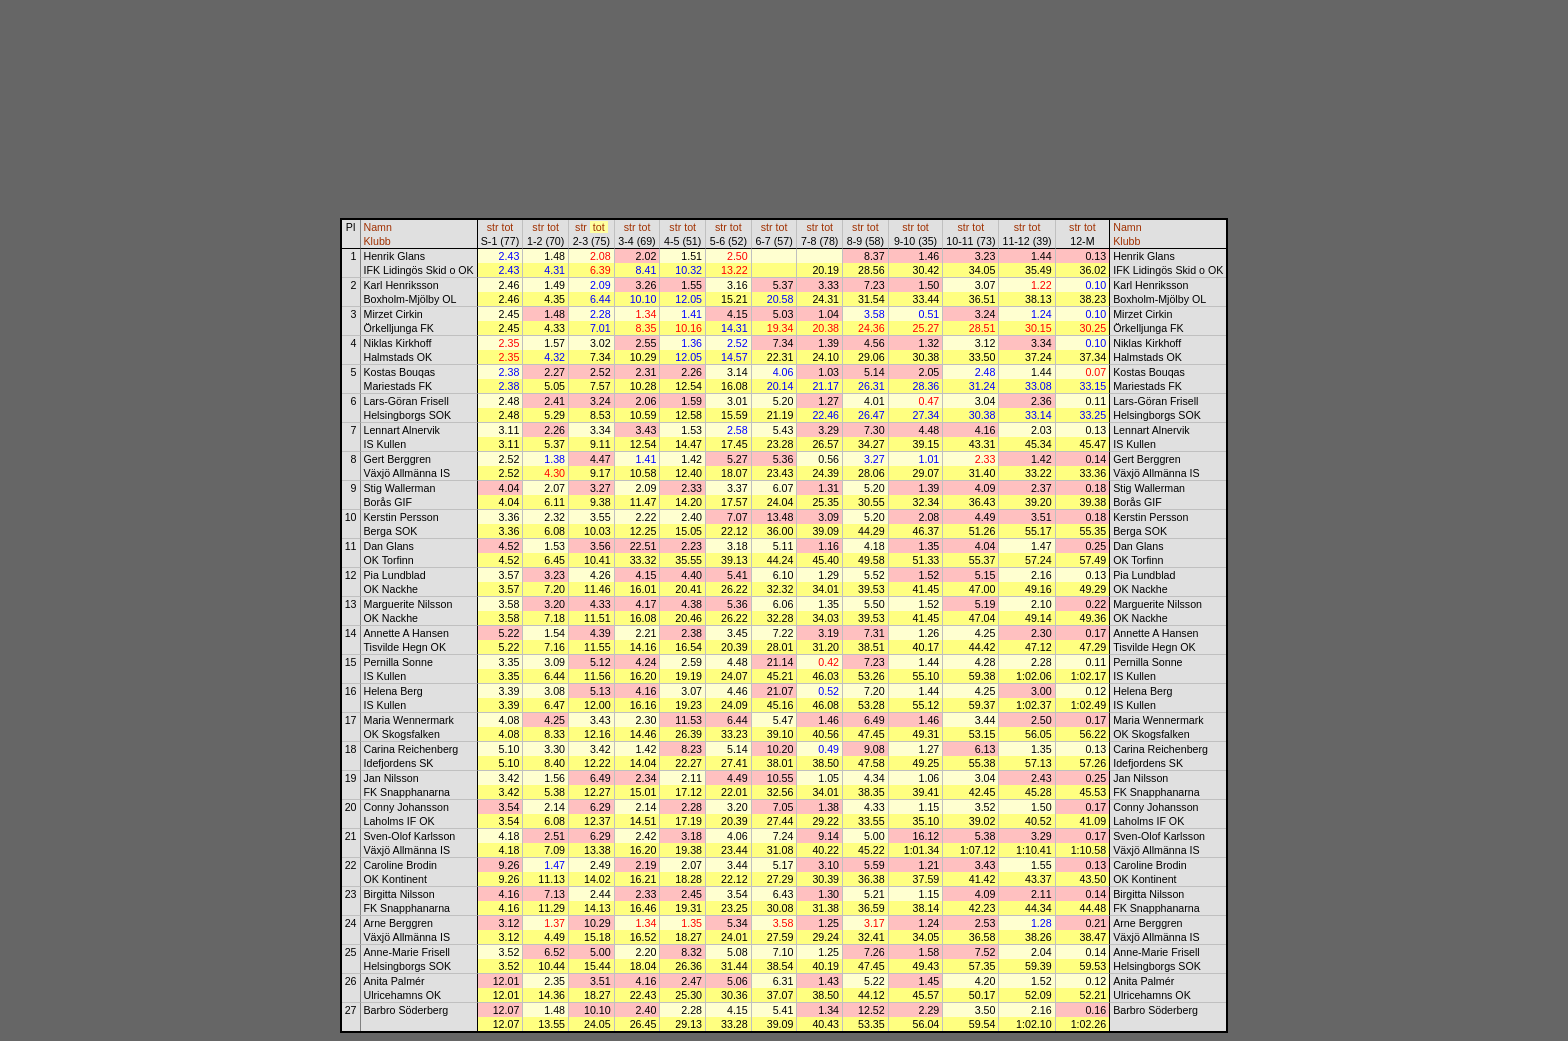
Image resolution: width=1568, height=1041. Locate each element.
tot (507, 227)
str (493, 227)
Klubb (377, 241)
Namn (378, 227)
